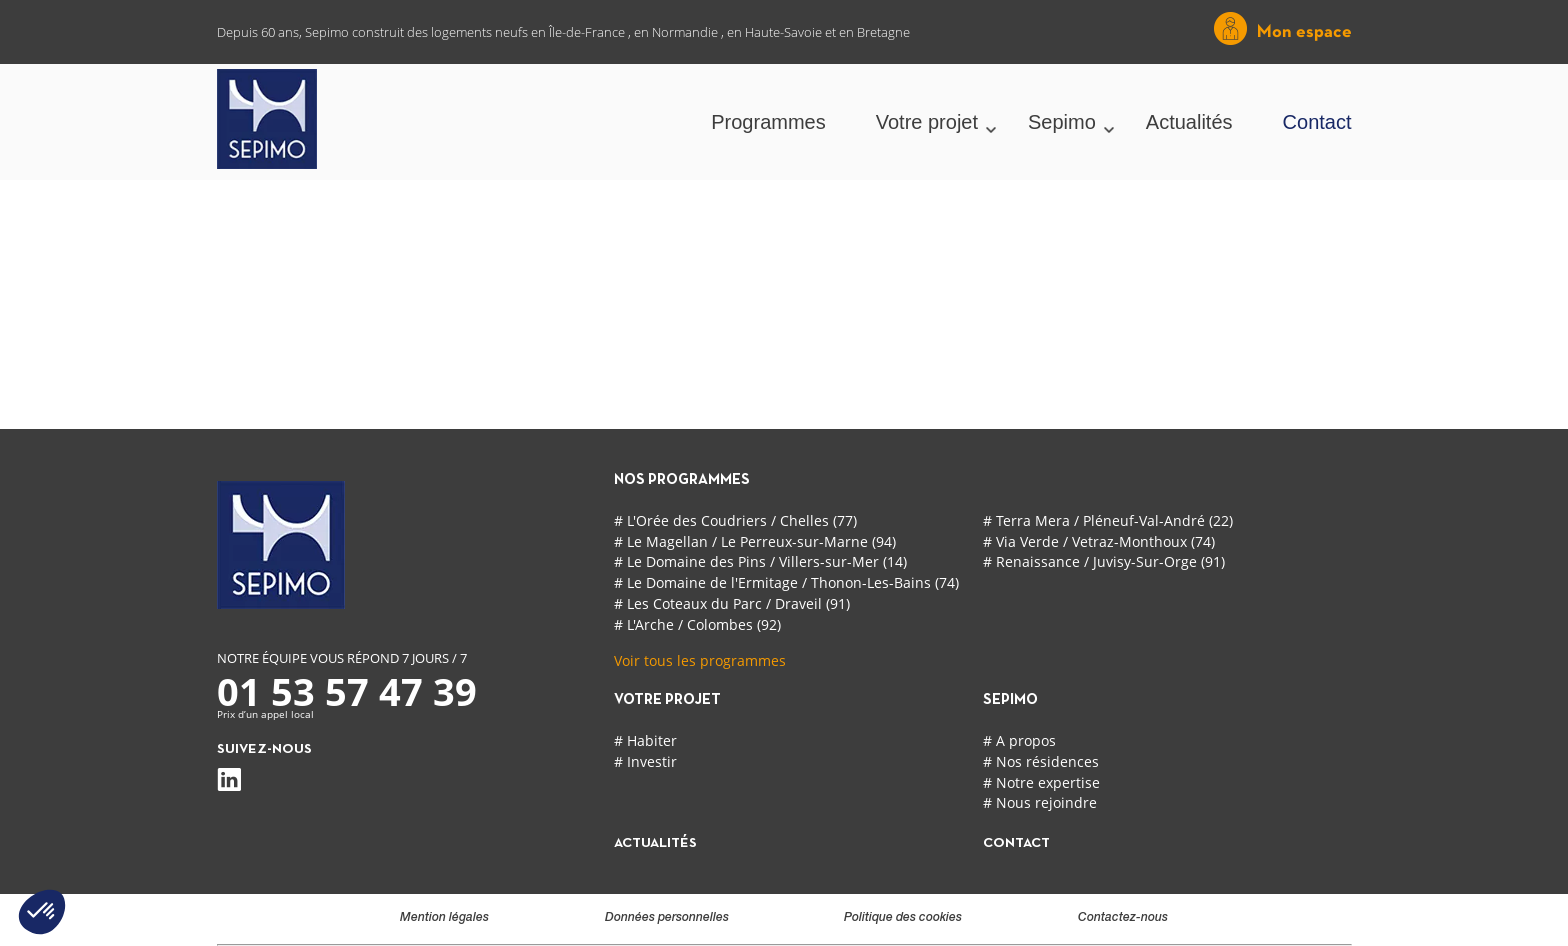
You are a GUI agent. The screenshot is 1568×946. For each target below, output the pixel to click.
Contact (1317, 122)
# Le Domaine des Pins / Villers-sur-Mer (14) (760, 561)
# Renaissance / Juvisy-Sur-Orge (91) (1104, 561)
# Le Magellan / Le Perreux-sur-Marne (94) (755, 541)
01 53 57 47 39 (347, 691)
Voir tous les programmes (700, 660)
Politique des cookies (903, 918)
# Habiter (645, 740)
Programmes (768, 122)
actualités (655, 843)
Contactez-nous (1123, 918)
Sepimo (1062, 122)
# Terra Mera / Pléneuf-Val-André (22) (1108, 520)
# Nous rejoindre (1040, 802)
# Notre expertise (1041, 782)
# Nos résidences (1041, 761)
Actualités (1189, 122)
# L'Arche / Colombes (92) (697, 624)
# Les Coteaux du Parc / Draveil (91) (732, 603)
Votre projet (927, 122)
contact (1016, 843)
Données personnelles (667, 918)
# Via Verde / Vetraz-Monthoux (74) (1099, 541)
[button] (42, 912)
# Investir (645, 761)
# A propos (1019, 740)
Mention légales (444, 918)
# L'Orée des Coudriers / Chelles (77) (735, 520)
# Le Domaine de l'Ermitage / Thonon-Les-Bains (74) (786, 582)
